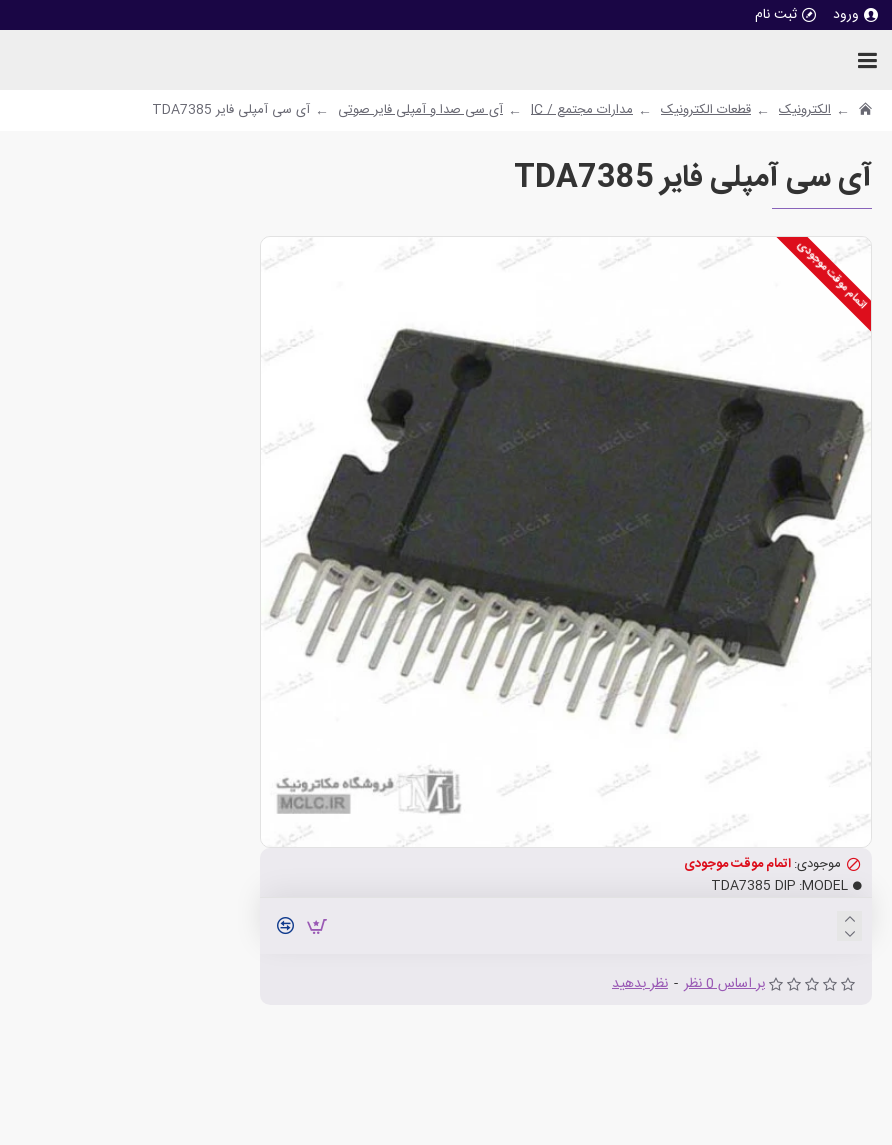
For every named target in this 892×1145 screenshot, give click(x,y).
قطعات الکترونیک (706, 111)
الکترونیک (805, 111)
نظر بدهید (640, 984)
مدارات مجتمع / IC (582, 111)
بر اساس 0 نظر (724, 984)
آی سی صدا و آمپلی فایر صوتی (420, 111)
